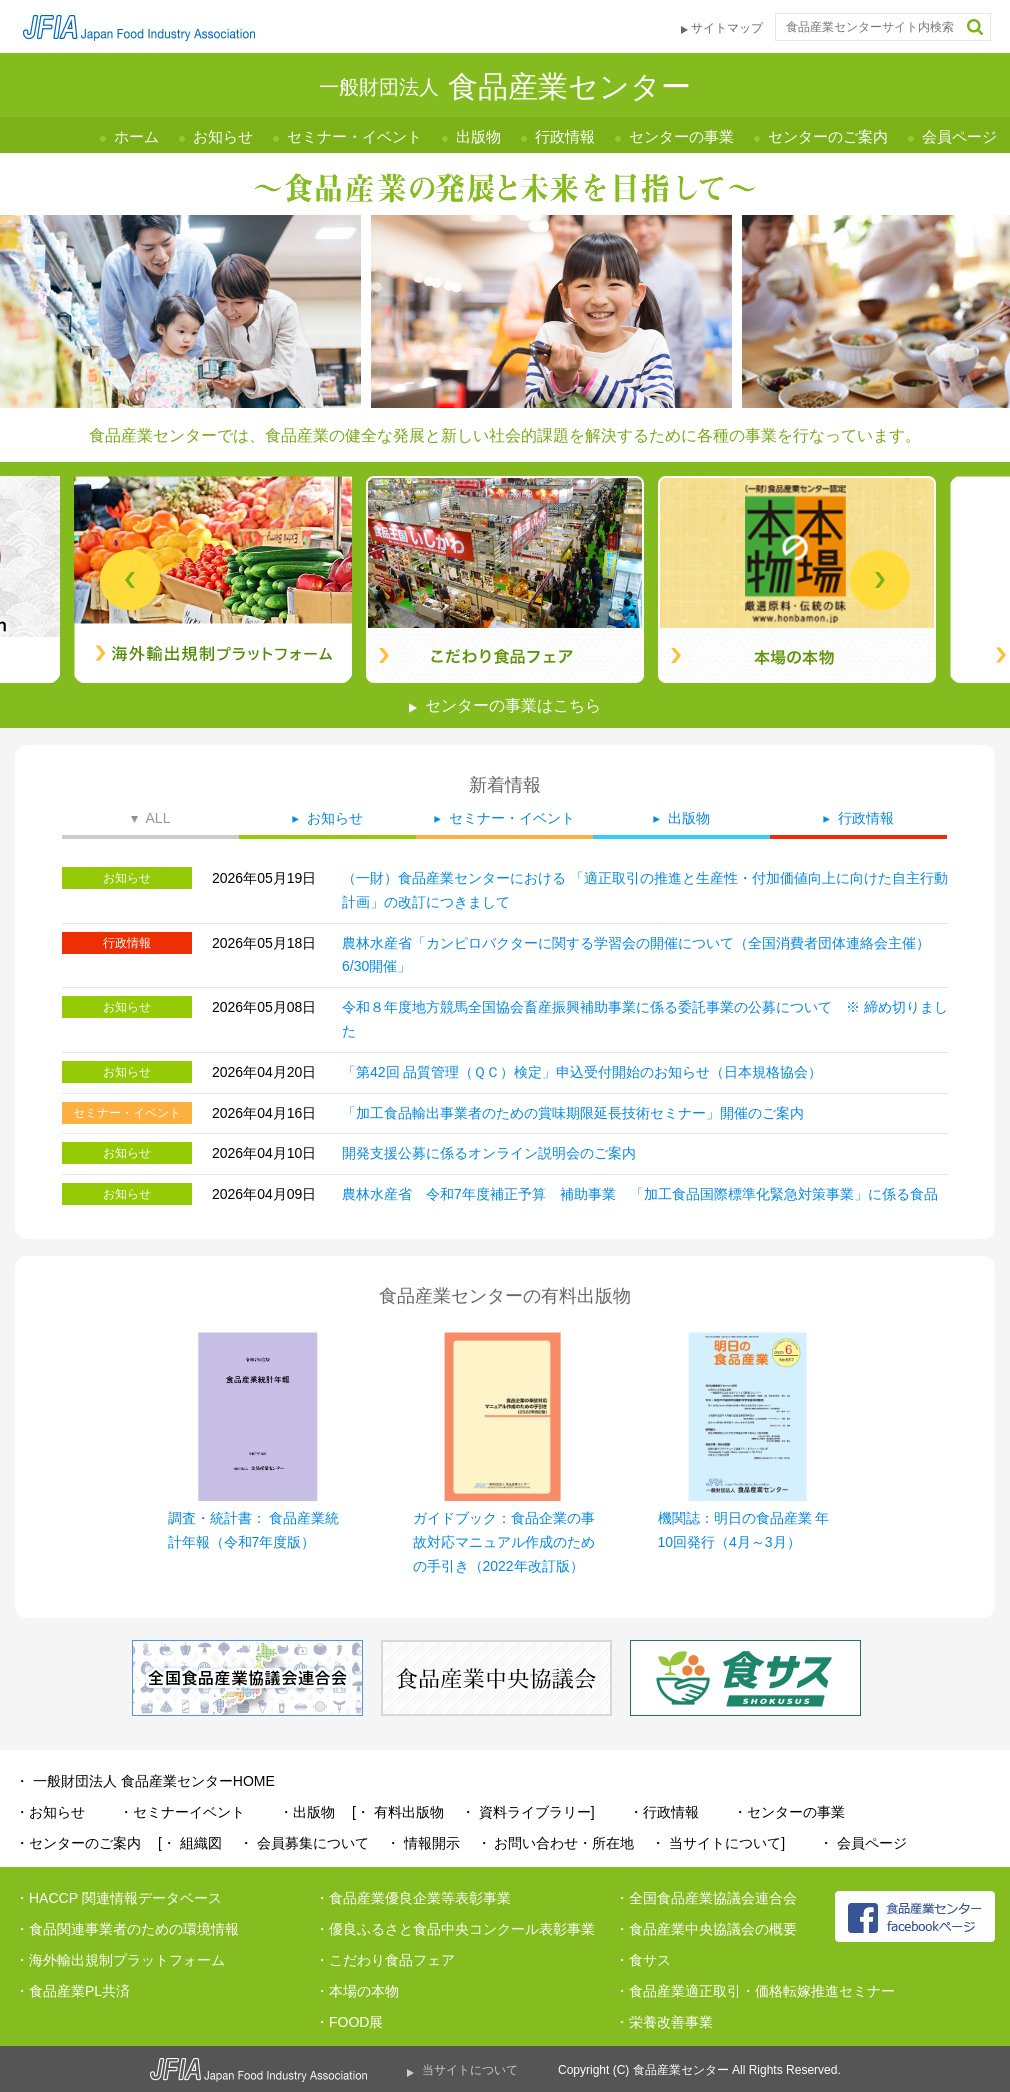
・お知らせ (50, 1812)
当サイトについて (470, 2070)
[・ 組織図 (190, 1843)
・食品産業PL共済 (72, 1991)
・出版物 (307, 1812)
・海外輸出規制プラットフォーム (120, 1960)
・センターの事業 (789, 1812)
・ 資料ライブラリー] (528, 1812)
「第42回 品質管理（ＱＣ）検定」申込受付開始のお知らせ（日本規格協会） (582, 1072)
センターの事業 (681, 136)
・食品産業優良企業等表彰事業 (413, 1898)
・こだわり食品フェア (385, 1960)
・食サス (643, 1960)
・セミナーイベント (182, 1812)
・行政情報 (664, 1812)
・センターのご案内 (78, 1843)
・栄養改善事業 (664, 2022)
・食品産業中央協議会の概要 (706, 1929)
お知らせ (223, 136)
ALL (158, 818)
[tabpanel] (505, 579)
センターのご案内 (828, 136)
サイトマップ (727, 28)
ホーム (136, 136)
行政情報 (565, 136)
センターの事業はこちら (513, 705)
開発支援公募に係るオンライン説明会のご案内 (489, 1153)
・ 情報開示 (423, 1843)
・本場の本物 (357, 1991)
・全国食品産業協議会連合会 (706, 1898)
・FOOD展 (349, 2022)
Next (880, 580)
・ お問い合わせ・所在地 (556, 1843)
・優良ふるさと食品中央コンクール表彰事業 (455, 1929)
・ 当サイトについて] (718, 1843)
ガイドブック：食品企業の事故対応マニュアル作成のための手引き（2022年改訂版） (504, 1542)
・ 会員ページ (863, 1843)
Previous (130, 580)
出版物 (478, 136)
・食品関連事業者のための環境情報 (127, 1929)
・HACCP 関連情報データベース (118, 1898)
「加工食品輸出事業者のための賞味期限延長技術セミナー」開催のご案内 (573, 1113)
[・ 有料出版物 (398, 1812)
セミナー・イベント (354, 136)
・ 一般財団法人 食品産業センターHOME (145, 1781)
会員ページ (959, 136)
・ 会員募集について (304, 1843)
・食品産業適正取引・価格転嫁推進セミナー (755, 1991)
